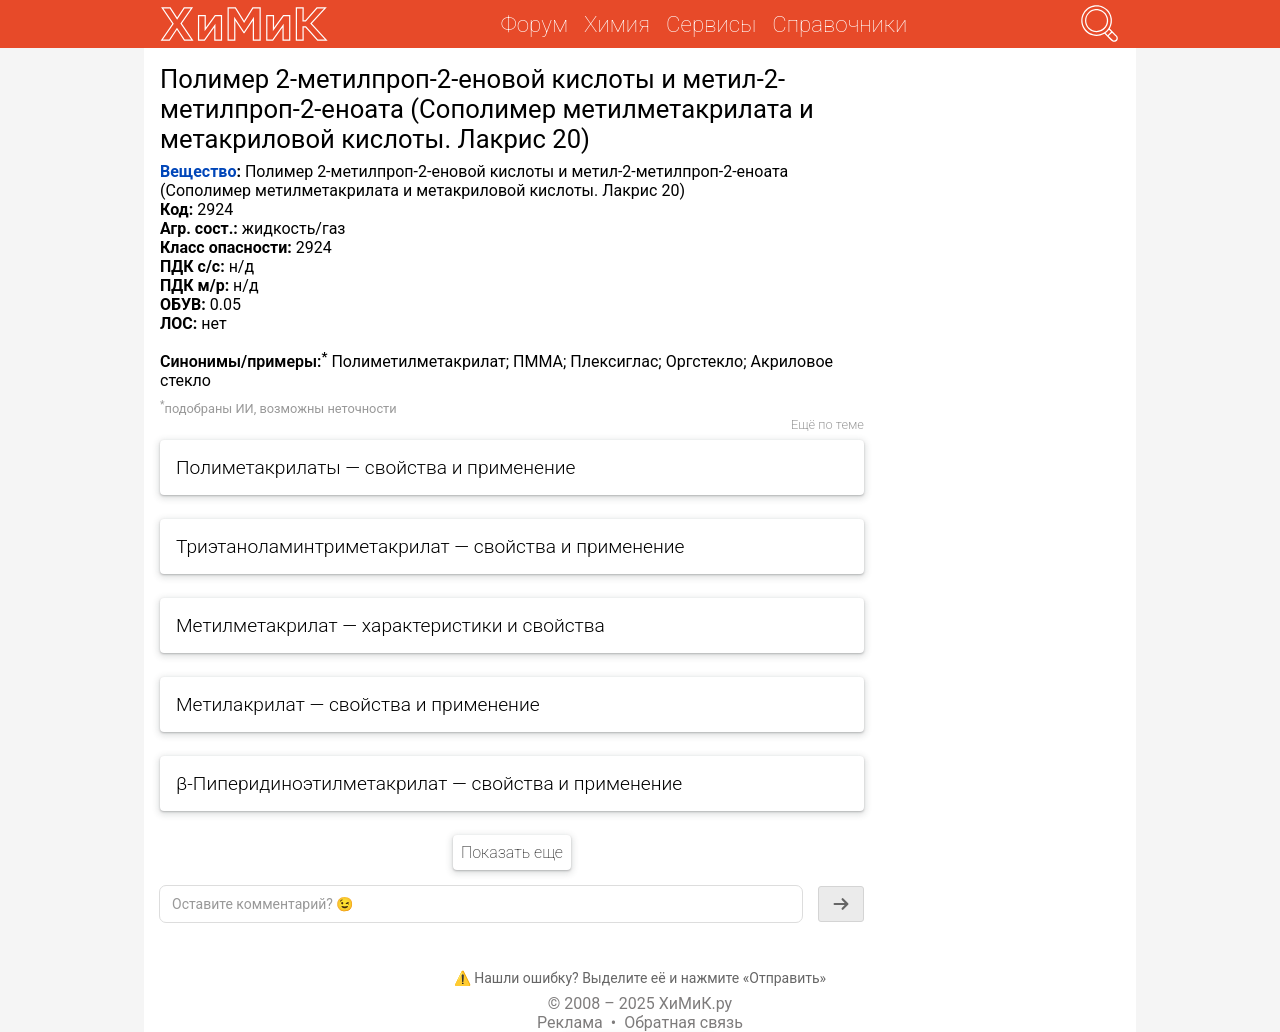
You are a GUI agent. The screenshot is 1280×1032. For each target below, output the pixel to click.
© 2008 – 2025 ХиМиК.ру (640, 1003)
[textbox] (481, 904)
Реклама (570, 1022)
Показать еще (512, 852)
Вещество (198, 171)
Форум (534, 24)
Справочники (839, 24)
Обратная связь (683, 1022)
